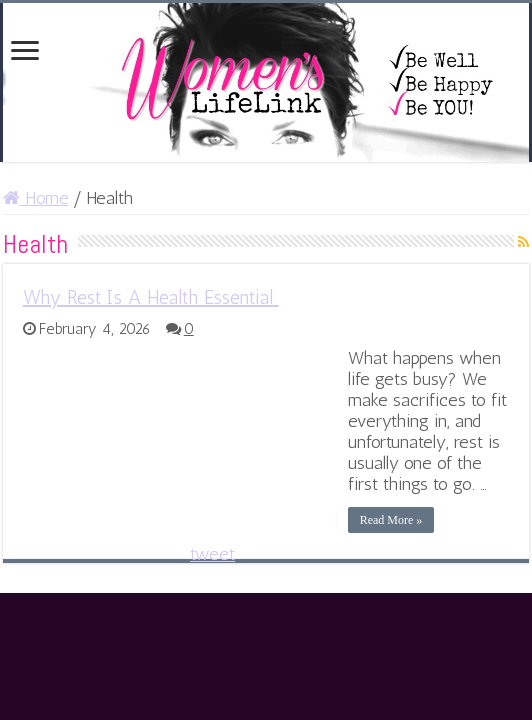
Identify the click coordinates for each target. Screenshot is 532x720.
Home (36, 198)
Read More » (391, 520)
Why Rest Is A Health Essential (151, 297)
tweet (212, 554)
